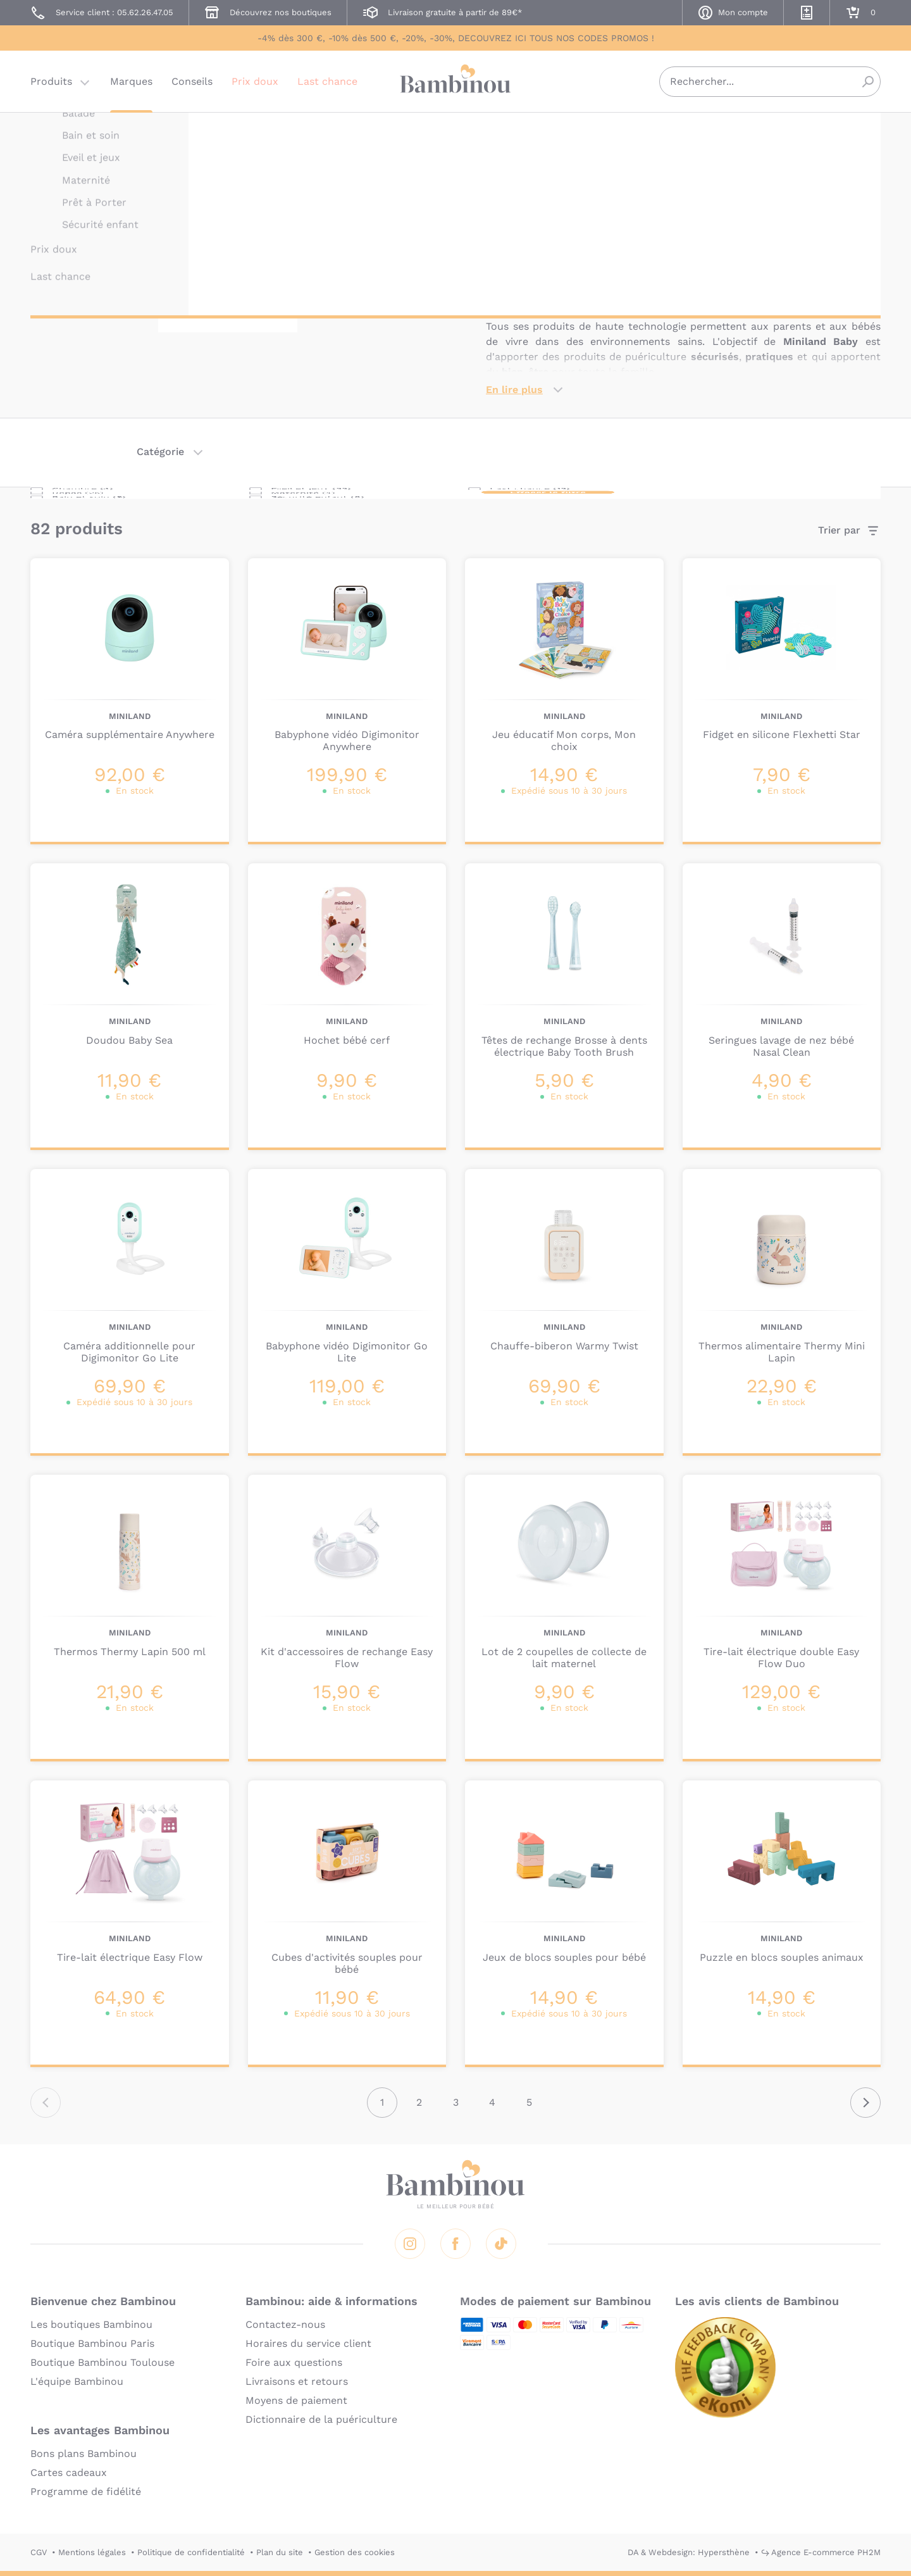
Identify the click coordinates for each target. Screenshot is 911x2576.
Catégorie (160, 452)
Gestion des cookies (354, 2552)
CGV (38, 2552)
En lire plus (514, 390)
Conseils (192, 85)
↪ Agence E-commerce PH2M (821, 2552)
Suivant (865, 2102)
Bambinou (455, 84)
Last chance (327, 85)
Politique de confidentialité (191, 2552)
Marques (131, 85)
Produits (51, 85)
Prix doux (255, 85)
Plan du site (279, 2552)
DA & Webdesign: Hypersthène (689, 2552)
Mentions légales (92, 2552)
